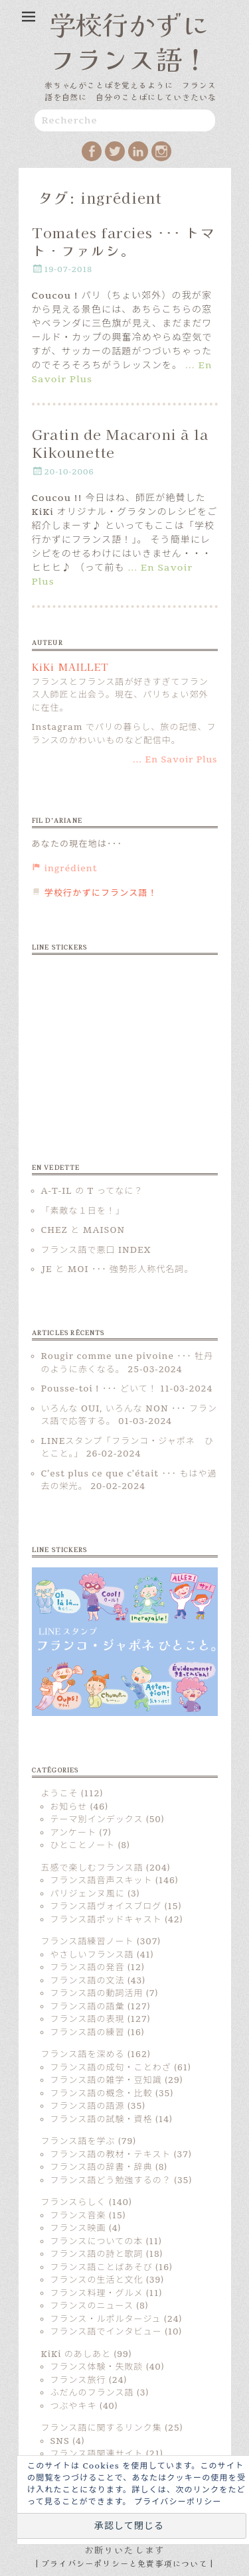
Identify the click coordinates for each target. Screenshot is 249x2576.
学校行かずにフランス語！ (128, 41)
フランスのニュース (91, 2306)
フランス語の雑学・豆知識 (106, 2080)
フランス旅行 (78, 2380)
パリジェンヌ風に (87, 1894)
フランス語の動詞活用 (96, 1993)
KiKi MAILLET (70, 667)
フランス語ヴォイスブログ (106, 1906)
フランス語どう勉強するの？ (110, 2180)
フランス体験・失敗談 (96, 2367)
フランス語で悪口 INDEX (96, 1250)
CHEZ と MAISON (83, 1230)
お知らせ (69, 1807)
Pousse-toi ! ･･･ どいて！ (99, 1389)
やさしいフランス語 (92, 1955)
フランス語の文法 (87, 1981)
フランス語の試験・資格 (101, 2119)
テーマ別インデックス (96, 1819)
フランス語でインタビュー (106, 2332)
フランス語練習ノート (87, 1942)
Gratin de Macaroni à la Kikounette (120, 443)
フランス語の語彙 (87, 2007)
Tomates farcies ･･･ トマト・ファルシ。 (123, 241)
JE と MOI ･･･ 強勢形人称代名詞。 (117, 1269)
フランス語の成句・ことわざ (110, 2068)
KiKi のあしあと (76, 2354)
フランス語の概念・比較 (101, 2094)
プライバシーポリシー (178, 2501)
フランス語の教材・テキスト (110, 2155)
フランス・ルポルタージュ (105, 2319)
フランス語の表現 (87, 2019)
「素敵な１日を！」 (83, 1211)
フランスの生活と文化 (96, 2280)
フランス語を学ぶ (78, 2141)
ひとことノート (83, 1845)
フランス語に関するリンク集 (101, 2428)
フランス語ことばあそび (101, 2267)
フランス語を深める (83, 2054)
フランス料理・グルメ (96, 2293)
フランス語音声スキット (101, 1881)
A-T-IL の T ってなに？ (92, 1191)
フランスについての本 (96, 2242)
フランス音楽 (78, 2216)
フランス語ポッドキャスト (106, 1920)
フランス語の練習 (87, 2033)
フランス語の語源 (87, 2106)
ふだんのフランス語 (92, 2393)
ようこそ (59, 1794)
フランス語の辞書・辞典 (101, 2167)
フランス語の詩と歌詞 (96, 2254)
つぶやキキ (73, 2406)
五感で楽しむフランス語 (92, 1868)
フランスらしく (73, 2202)
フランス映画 (78, 2228)
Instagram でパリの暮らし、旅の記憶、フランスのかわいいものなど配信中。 (124, 734)
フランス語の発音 (87, 1967)
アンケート (73, 1833)
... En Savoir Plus (175, 760)
